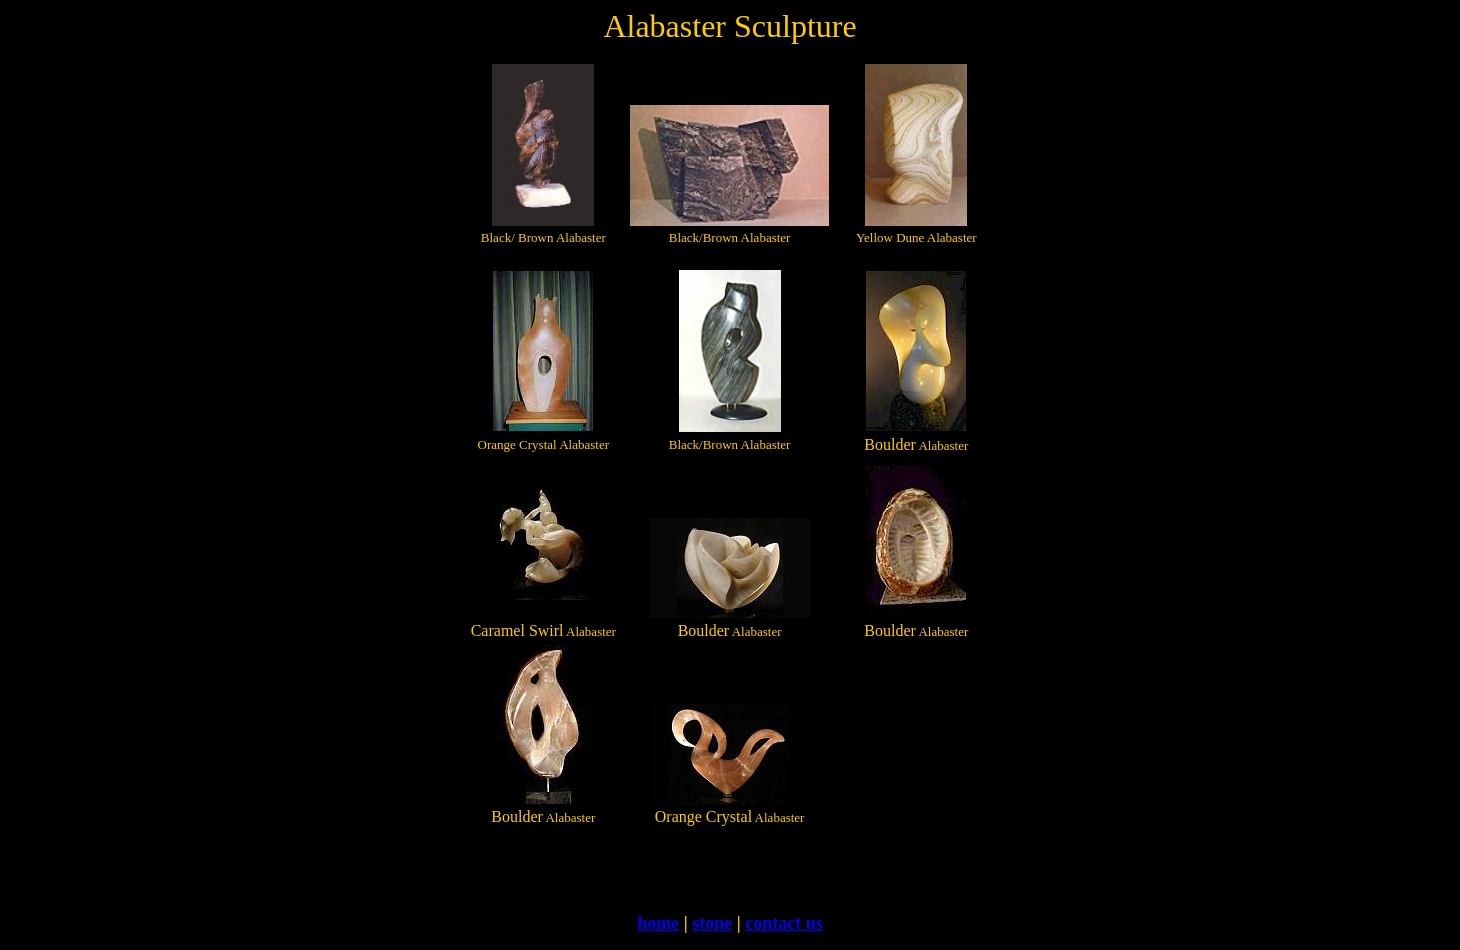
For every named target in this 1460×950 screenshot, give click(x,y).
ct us (805, 923)
